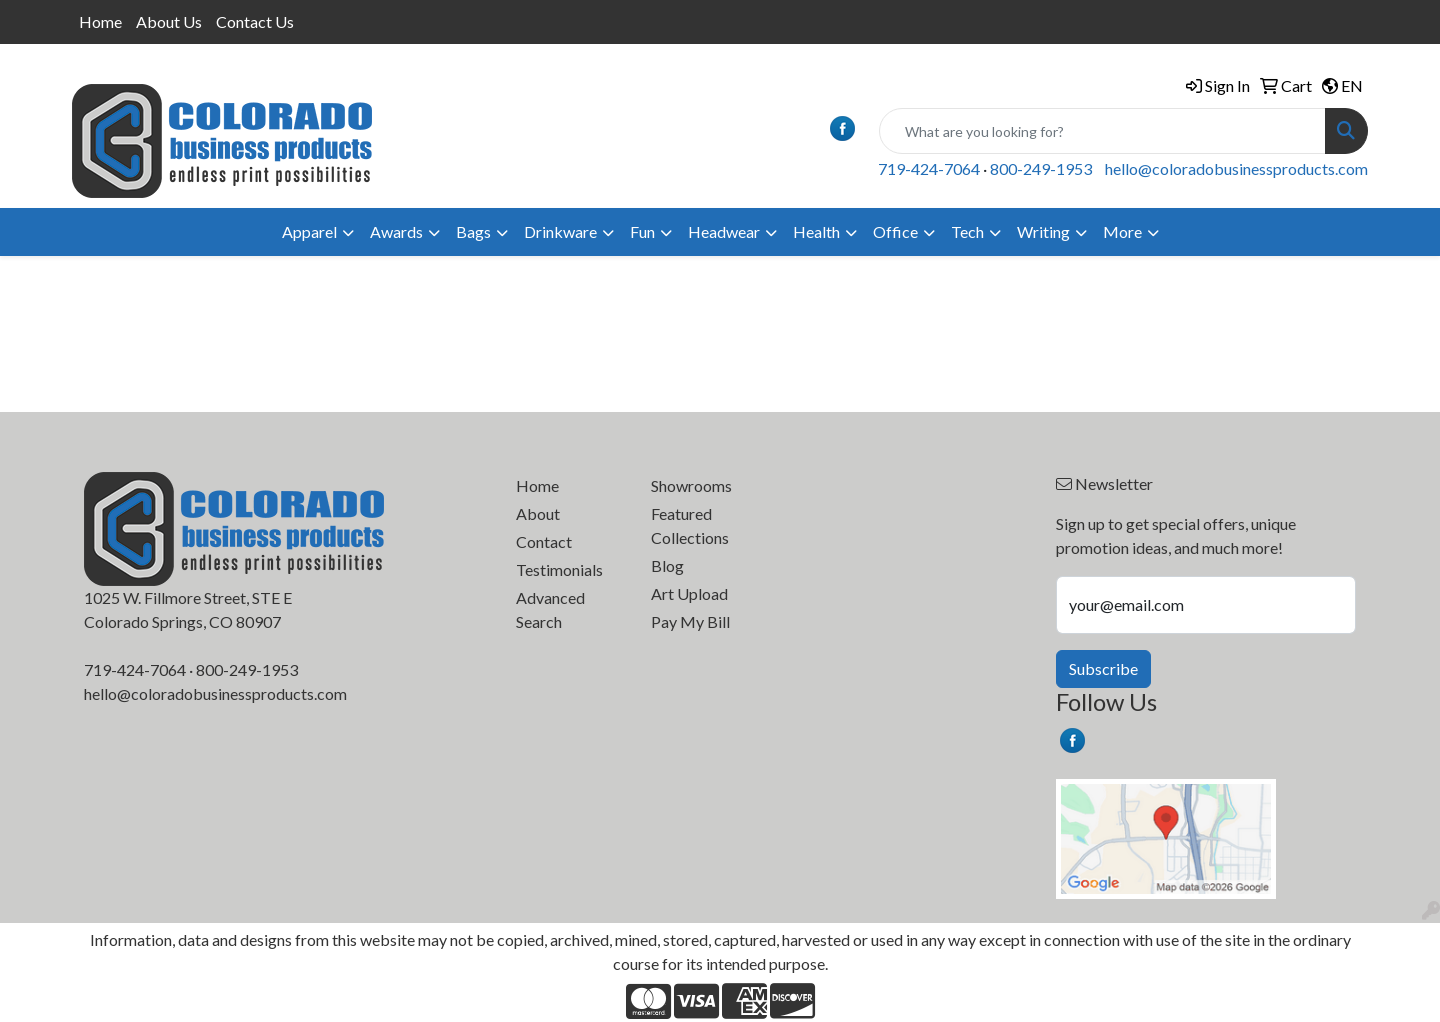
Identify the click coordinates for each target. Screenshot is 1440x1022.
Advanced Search (550, 609)
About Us (169, 21)
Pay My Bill (690, 621)
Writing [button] (1043, 231)
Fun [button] (642, 231)
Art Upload (689, 593)
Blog (667, 565)
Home (100, 21)
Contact (544, 541)
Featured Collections (690, 525)
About (538, 513)
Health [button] (816, 231)
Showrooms (691, 485)
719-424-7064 (929, 168)
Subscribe (1103, 668)
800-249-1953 (1041, 168)
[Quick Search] (1102, 131)
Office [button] (895, 231)
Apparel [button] (309, 231)
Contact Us (255, 21)
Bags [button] (473, 231)
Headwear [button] (724, 231)
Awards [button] (396, 231)
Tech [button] (967, 231)
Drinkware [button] (560, 231)
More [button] (1122, 231)
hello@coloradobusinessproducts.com (1236, 168)
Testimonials (559, 569)
